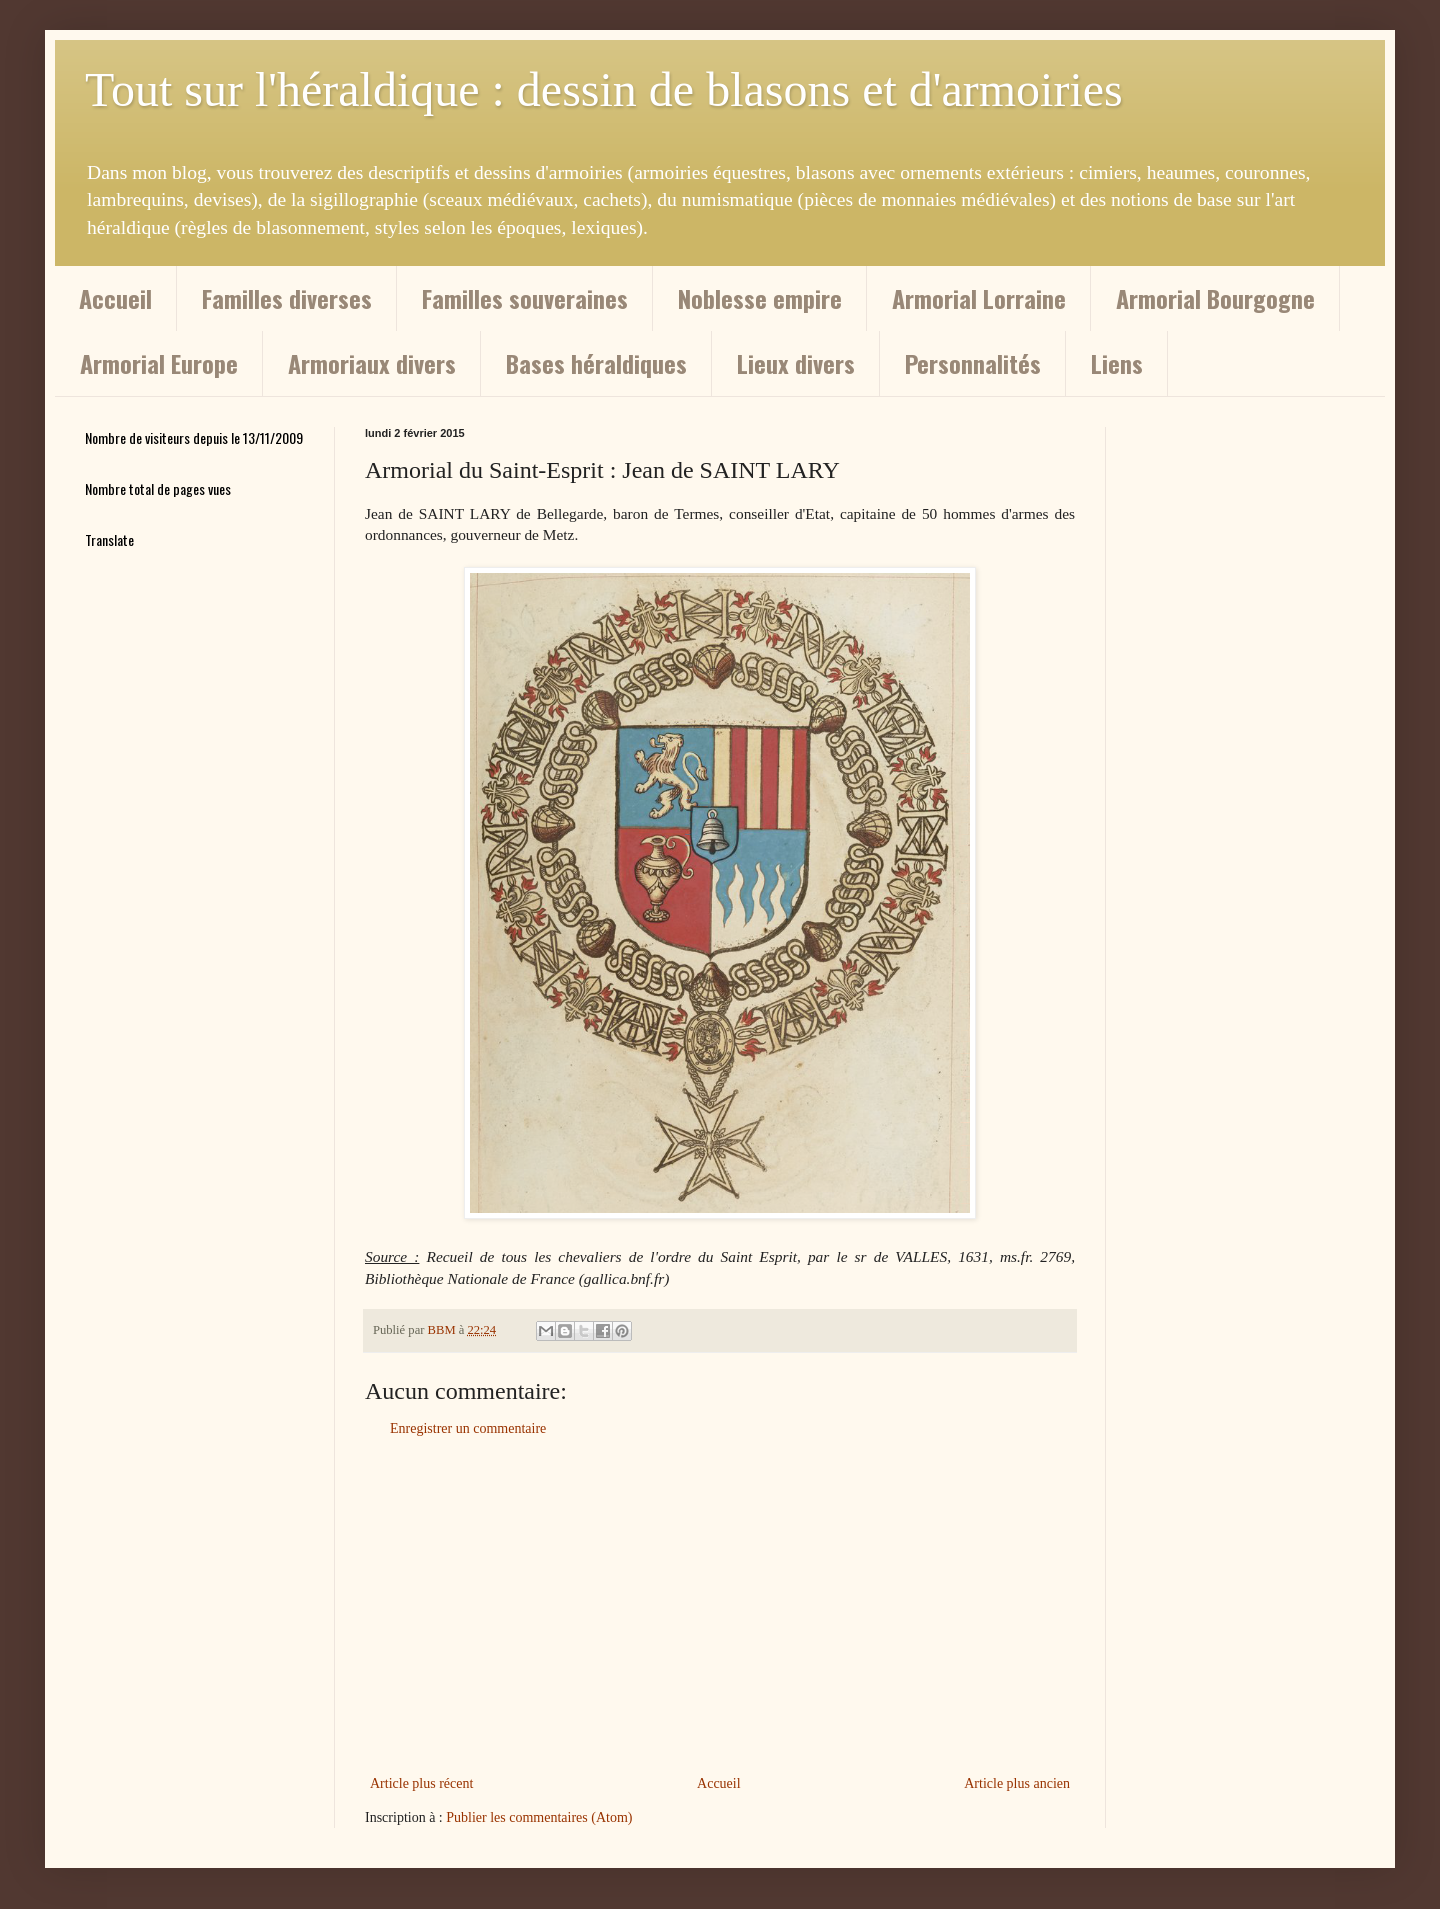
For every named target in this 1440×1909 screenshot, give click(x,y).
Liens (1117, 363)
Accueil (115, 298)
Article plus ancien (1017, 1783)
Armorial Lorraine (979, 298)
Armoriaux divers (372, 363)
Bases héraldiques (596, 363)
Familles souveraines (525, 298)
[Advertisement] (720, 1606)
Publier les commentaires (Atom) (539, 1817)
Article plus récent (421, 1783)
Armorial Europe (159, 363)
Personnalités (973, 363)
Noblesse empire (760, 298)
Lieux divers (796, 363)
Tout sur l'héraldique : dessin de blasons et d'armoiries (604, 89)
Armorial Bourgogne (1215, 298)
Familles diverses (287, 298)
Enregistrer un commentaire (468, 1428)
